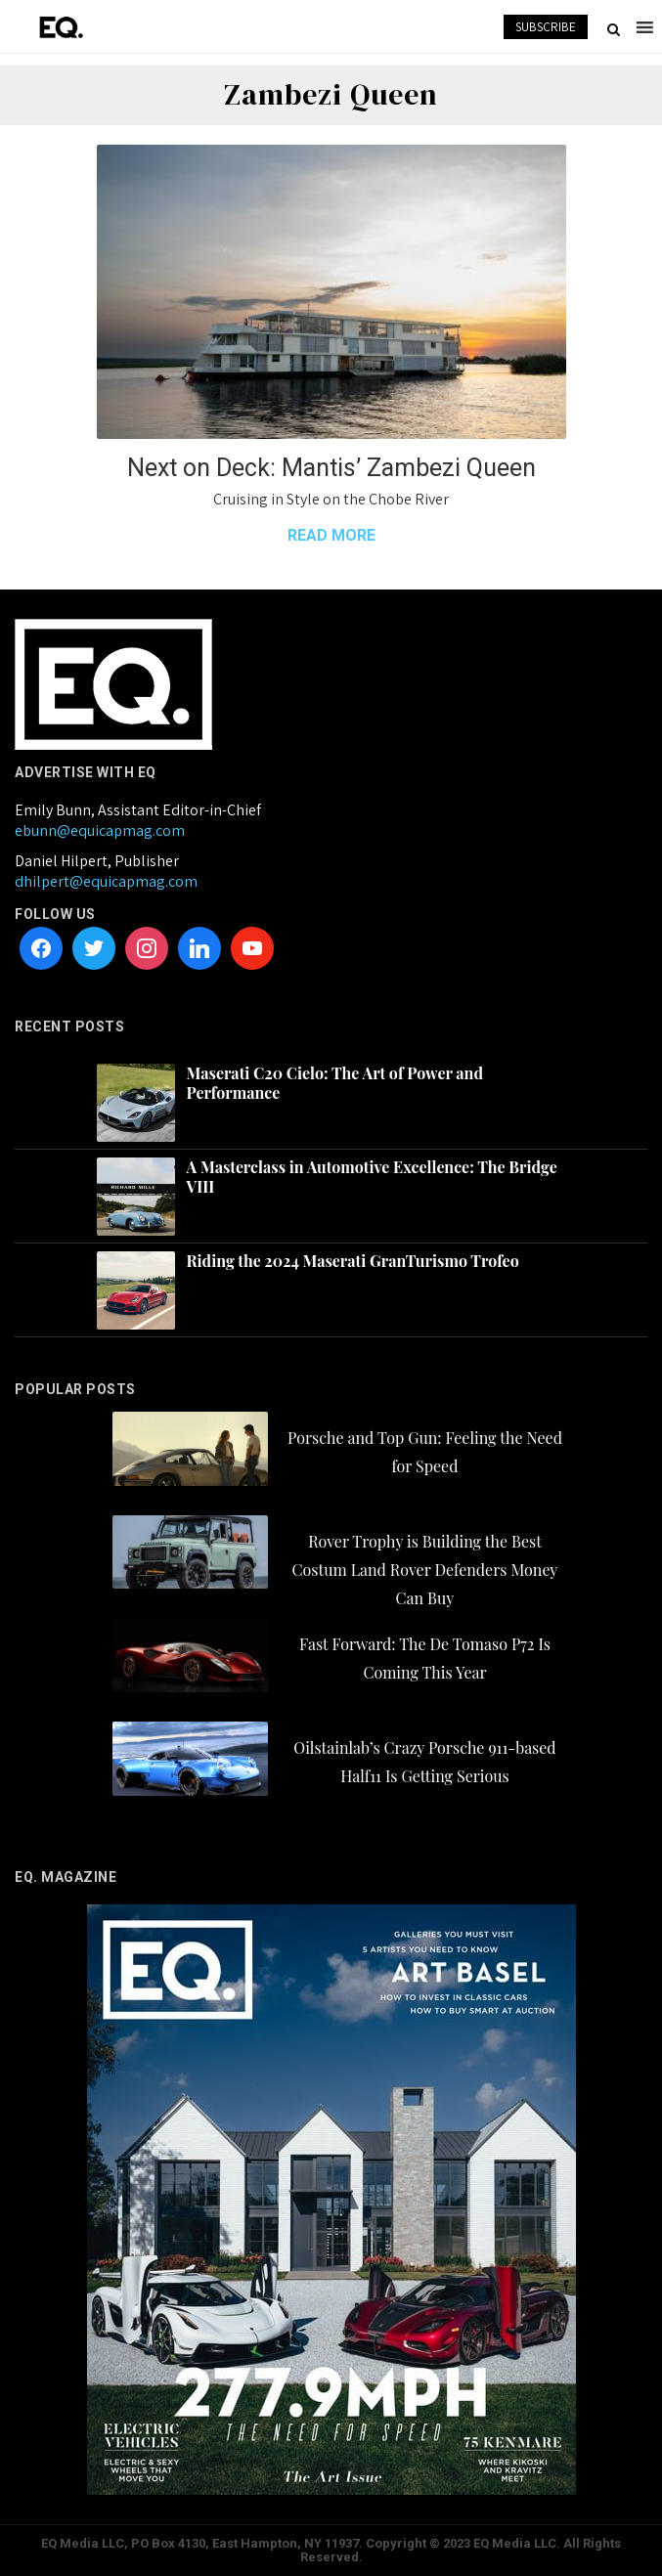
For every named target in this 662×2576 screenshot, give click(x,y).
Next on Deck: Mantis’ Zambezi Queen (331, 468)
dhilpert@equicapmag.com (106, 881)
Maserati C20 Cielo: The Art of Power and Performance (335, 1083)
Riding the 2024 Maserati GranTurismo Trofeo (353, 1261)
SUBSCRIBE (545, 27)
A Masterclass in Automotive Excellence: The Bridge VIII (372, 1177)
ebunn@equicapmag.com (100, 830)
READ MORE (331, 535)
